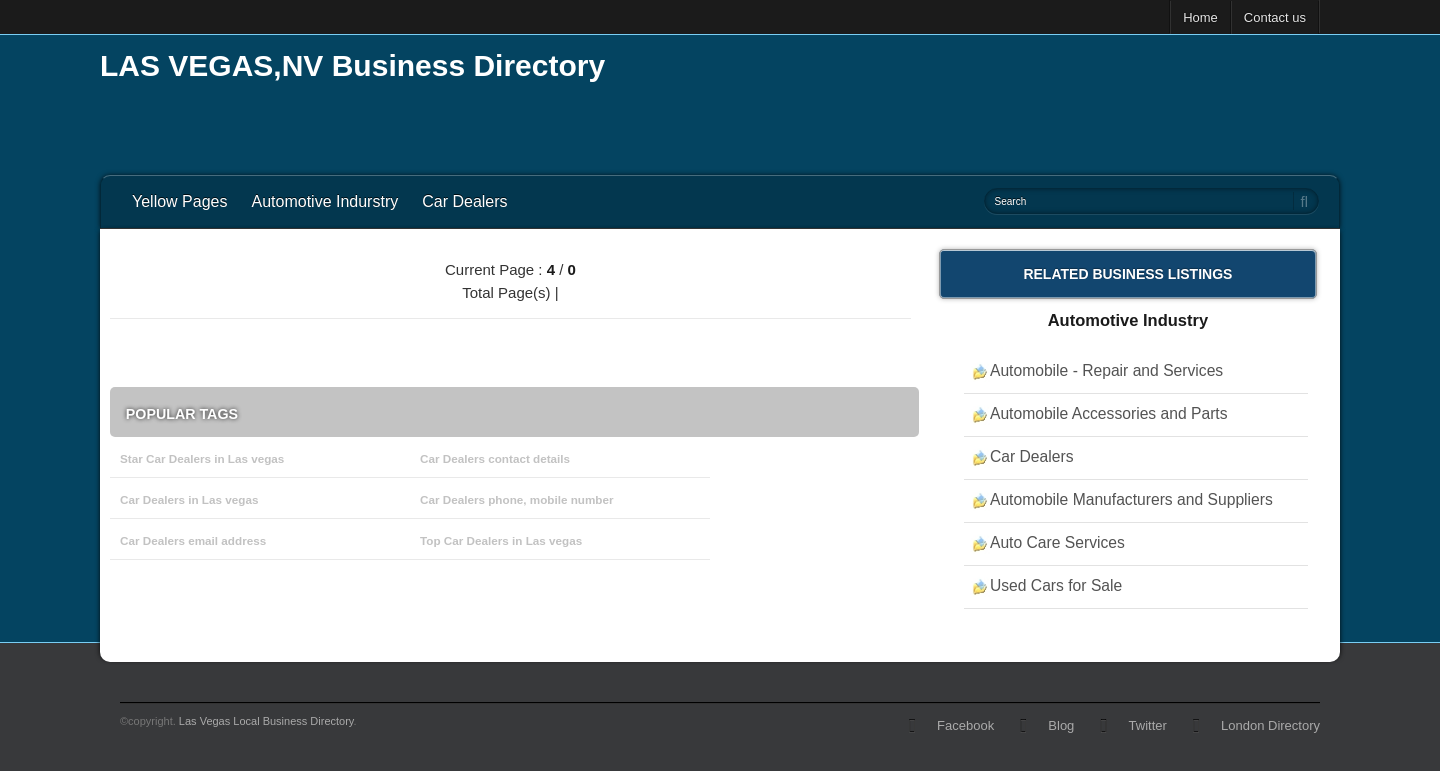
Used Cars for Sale (1056, 585)
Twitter (1148, 725)
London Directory (1270, 725)
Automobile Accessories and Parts (1109, 413)
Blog (1061, 725)
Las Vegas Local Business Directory (266, 721)
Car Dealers (464, 201)
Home (1200, 17)
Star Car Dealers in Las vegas (202, 458)
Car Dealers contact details (495, 458)
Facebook (965, 725)
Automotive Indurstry (324, 201)
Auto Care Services (1057, 542)
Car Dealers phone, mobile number (517, 499)
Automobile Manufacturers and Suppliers (1131, 499)
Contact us (1275, 17)
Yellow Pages (179, 201)
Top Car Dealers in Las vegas (501, 540)
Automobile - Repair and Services (1106, 370)
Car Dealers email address (193, 540)
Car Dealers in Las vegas (189, 499)
